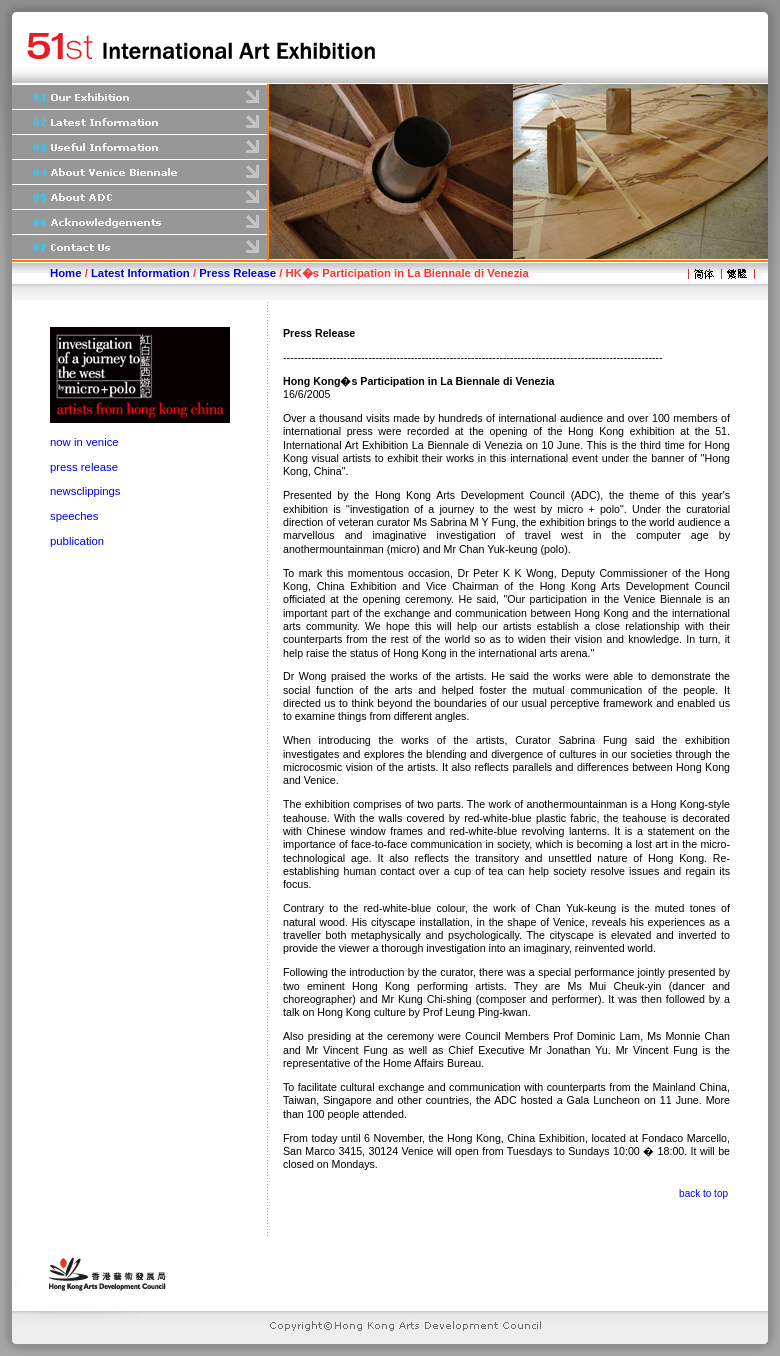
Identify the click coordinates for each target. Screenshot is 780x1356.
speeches (74, 516)
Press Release (237, 273)
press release (84, 467)
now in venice (84, 442)
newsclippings (85, 491)
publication (77, 541)
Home (65, 273)
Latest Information (140, 273)
